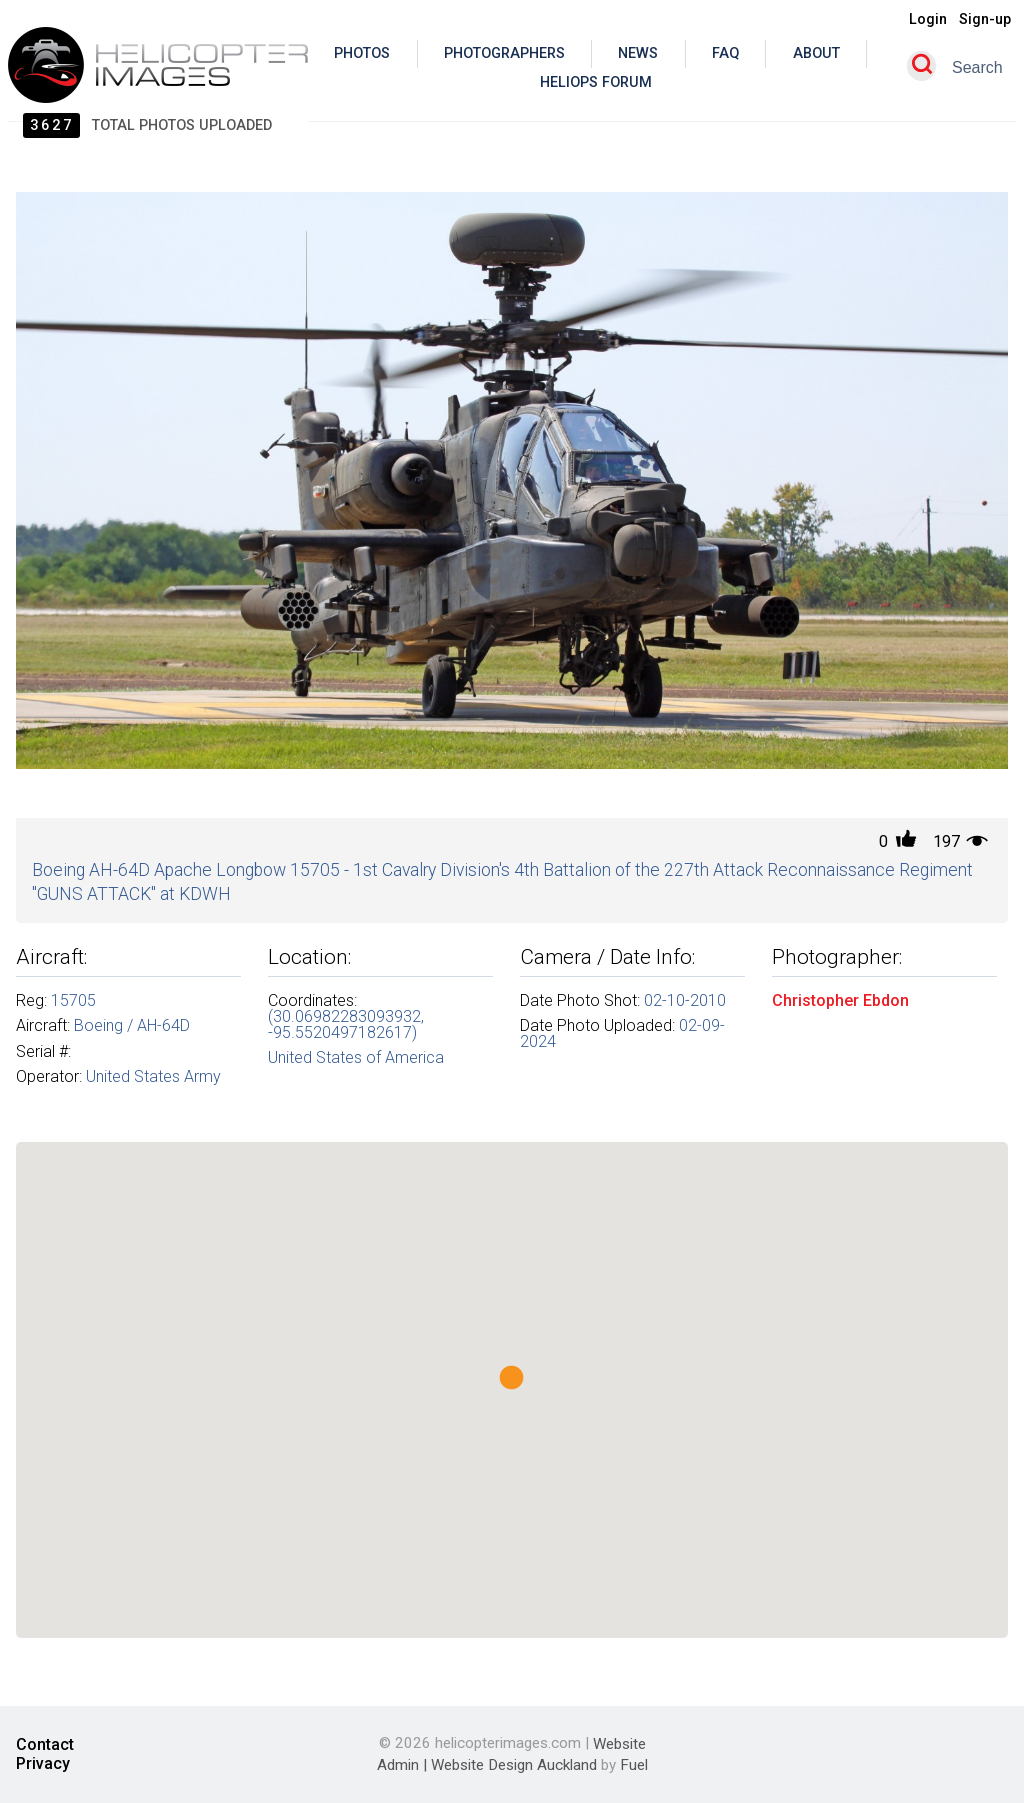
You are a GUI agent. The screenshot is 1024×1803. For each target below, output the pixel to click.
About (816, 53)
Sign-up (985, 19)
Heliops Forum (596, 82)
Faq (725, 53)
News (638, 53)
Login (928, 19)
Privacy (43, 1764)
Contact (45, 1745)
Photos (362, 53)
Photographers (504, 53)
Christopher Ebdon (840, 1000)
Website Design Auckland (514, 1765)
